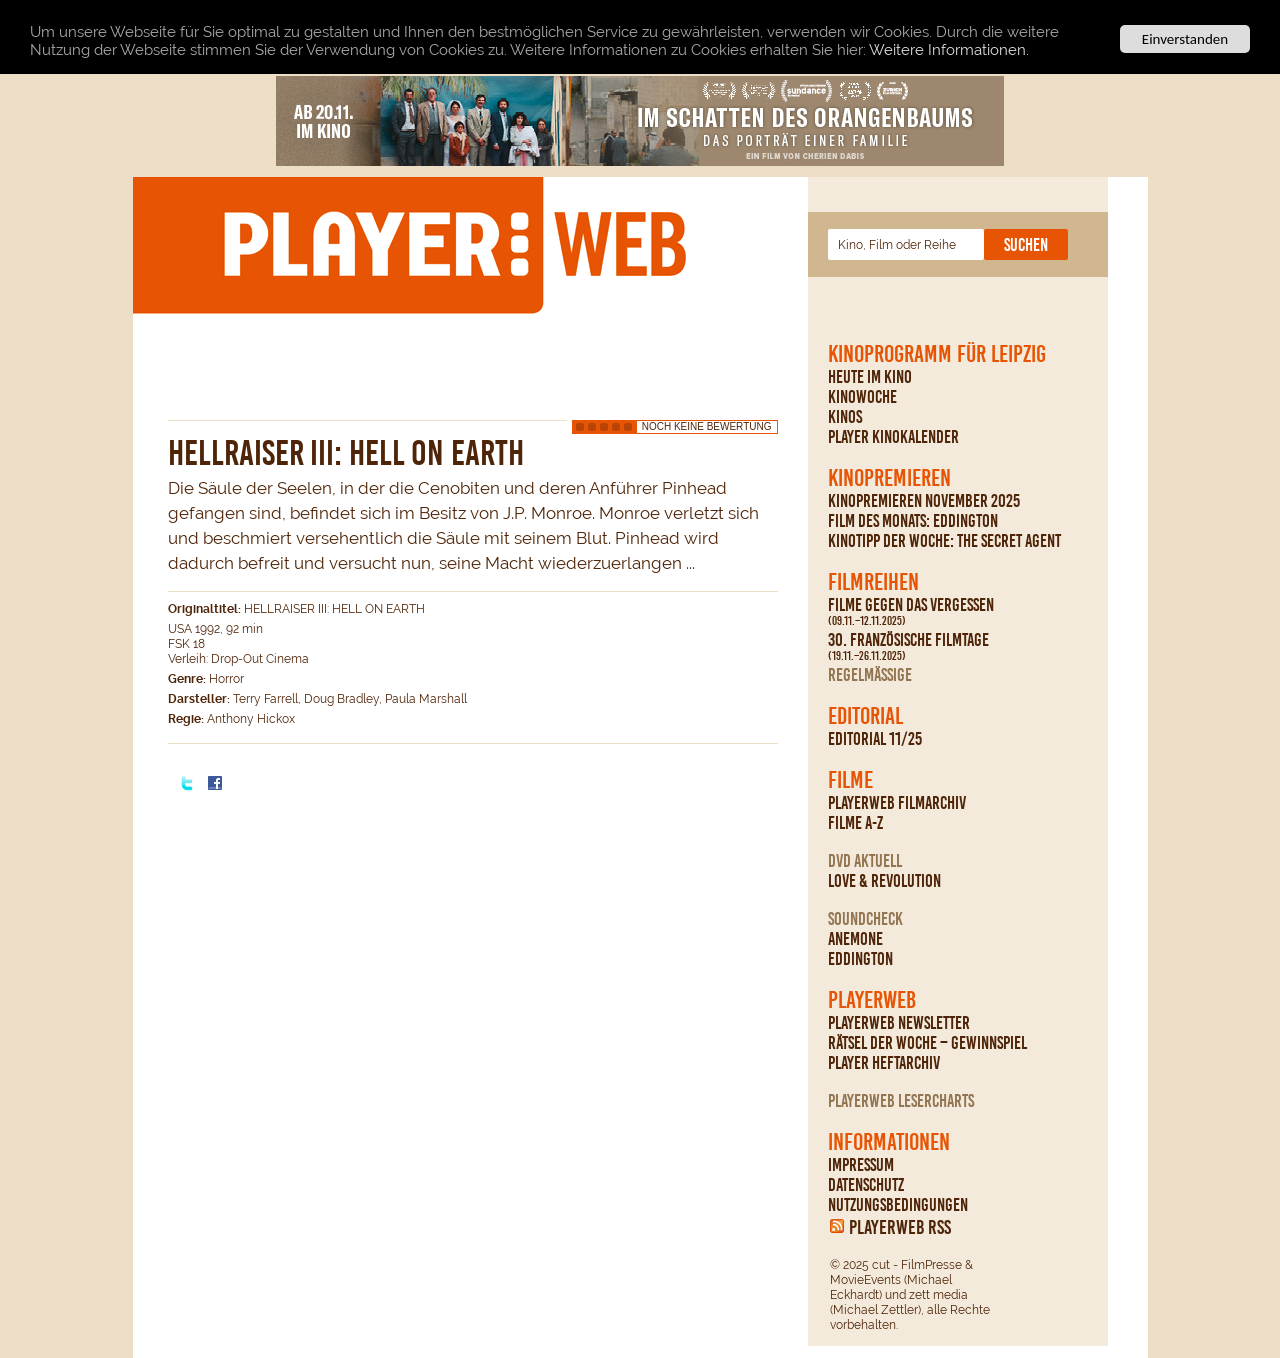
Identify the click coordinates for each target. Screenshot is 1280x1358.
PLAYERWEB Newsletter (899, 1023)
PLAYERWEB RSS (900, 1227)
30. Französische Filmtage (908, 647)
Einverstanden (1185, 39)
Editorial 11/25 (875, 739)
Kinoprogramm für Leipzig (937, 354)
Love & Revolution (884, 881)
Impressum (861, 1165)
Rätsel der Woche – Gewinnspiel (927, 1043)
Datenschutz (866, 1185)
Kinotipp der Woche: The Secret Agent (944, 541)
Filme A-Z (855, 823)
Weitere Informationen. (949, 50)
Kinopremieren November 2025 (924, 501)
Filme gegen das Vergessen (911, 612)
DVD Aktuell (865, 861)
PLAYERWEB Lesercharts (901, 1101)
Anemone (855, 939)
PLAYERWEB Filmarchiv (897, 803)
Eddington (860, 959)
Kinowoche (862, 397)
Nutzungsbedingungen (898, 1205)
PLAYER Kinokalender (893, 437)
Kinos (845, 417)
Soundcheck (865, 919)
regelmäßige (870, 675)
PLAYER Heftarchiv (884, 1063)
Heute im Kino (870, 377)
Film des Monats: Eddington (913, 521)
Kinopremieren (889, 478)
